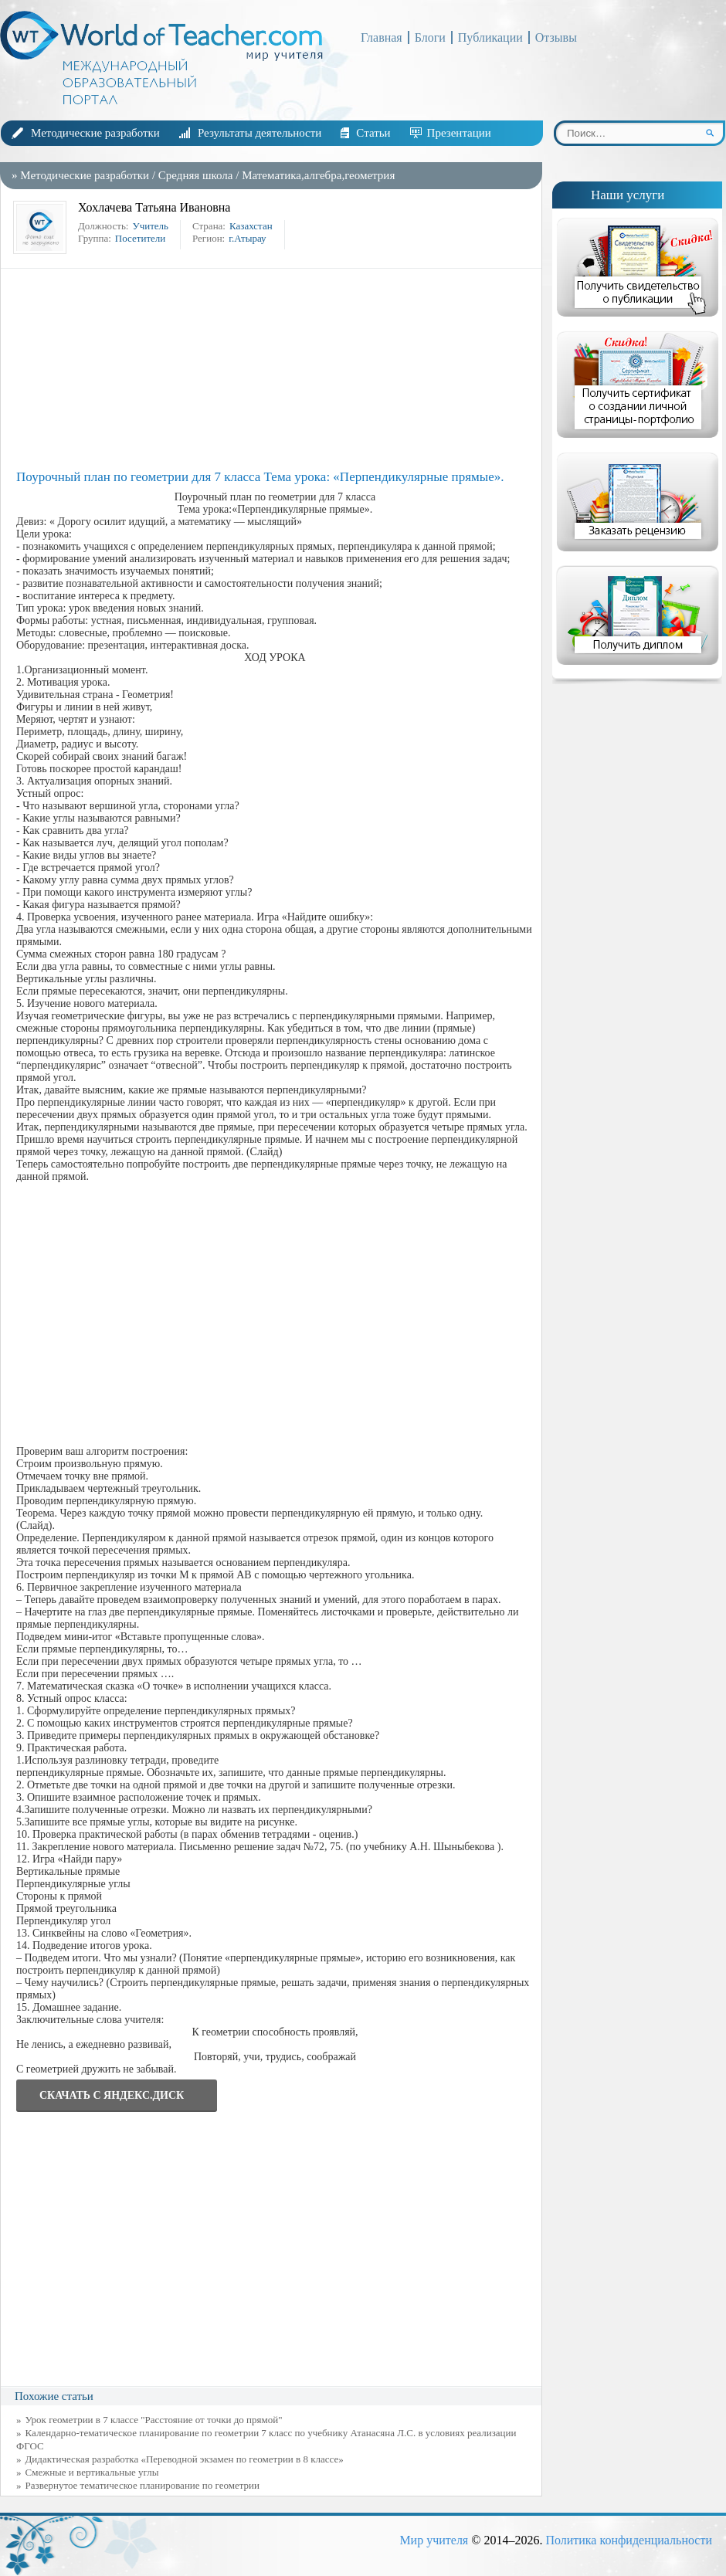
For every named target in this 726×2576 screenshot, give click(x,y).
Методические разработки (95, 133)
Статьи (373, 133)
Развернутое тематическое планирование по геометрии (142, 2485)
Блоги (430, 37)
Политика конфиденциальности (628, 2540)
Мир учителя (433, 2540)
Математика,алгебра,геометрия (318, 175)
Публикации (490, 37)
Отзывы (556, 37)
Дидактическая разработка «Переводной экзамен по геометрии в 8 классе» (184, 2459)
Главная (381, 37)
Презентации (459, 133)
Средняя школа (195, 175)
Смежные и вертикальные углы (92, 2472)
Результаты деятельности (259, 133)
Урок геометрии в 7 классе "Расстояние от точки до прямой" (154, 2419)
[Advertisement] (275, 369)
